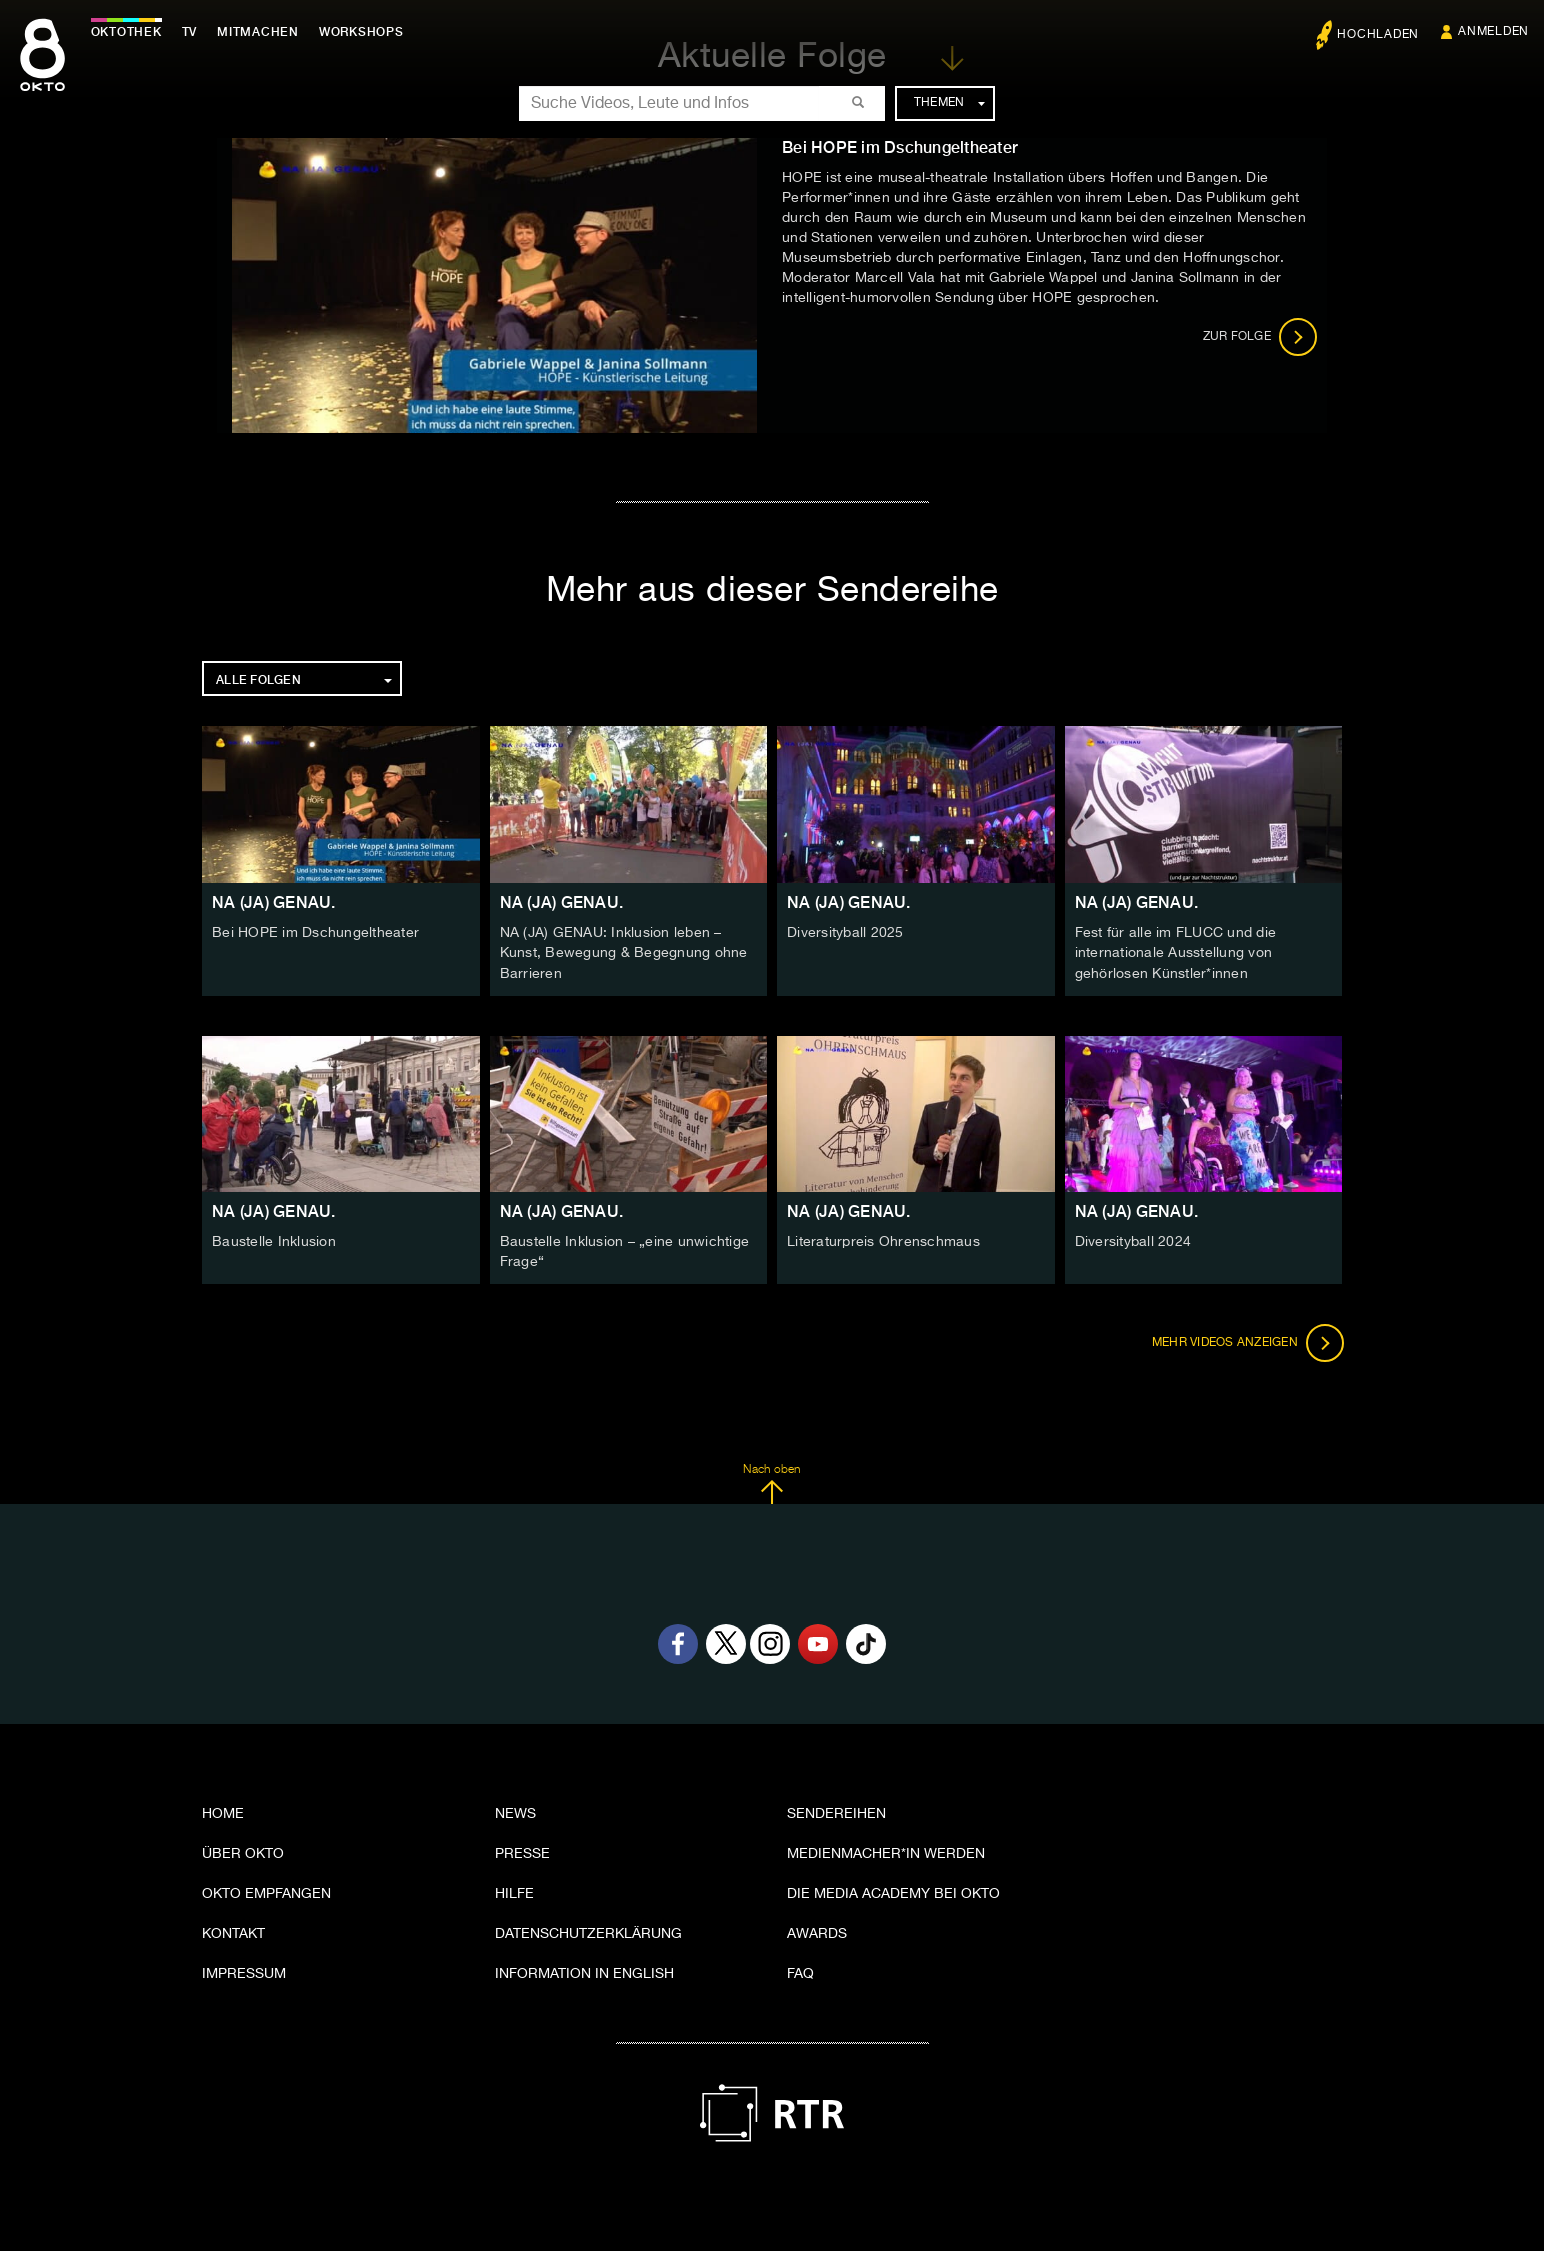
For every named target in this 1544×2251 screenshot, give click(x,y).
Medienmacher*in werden (886, 1851)
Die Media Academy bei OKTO (893, 1891)
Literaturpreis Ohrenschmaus (883, 1240)
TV (194, 32)
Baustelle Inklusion (274, 1240)
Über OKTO (243, 1851)
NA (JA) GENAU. (274, 902)
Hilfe (514, 1891)
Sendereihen (836, 1811)
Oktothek (130, 32)
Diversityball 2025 (845, 933)
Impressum (244, 1971)
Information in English (584, 1971)
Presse (522, 1851)
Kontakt (233, 1931)
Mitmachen (263, 32)
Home (223, 1811)
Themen (949, 103)
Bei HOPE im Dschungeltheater (315, 933)
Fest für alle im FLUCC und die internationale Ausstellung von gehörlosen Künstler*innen (1176, 953)
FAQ (800, 1971)
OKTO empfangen (266, 1891)
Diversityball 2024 (1133, 1240)
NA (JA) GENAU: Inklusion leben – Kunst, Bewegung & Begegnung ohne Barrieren (624, 953)
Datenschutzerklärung (588, 1931)
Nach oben (771, 1481)
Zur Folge (1260, 337)
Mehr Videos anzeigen (1246, 1340)
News (515, 1811)
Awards (817, 1931)
